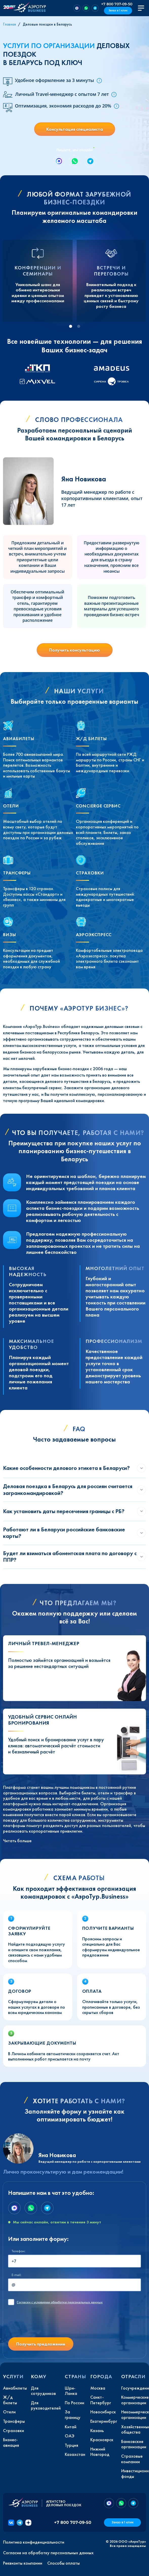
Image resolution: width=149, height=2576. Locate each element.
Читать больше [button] (17, 1840)
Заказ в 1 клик (118, 10)
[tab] (70, 326)
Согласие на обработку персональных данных (48, 2553)
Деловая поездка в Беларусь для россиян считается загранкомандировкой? (67, 1489)
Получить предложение (40, 2344)
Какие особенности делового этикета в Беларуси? (66, 1468)
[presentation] (46, 2323)
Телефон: (18, 2251)
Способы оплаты (63, 2563)
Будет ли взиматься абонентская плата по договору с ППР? (70, 1556)
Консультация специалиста (74, 129)
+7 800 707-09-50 (116, 4)
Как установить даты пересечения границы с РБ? (63, 1511)
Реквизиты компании (22, 2563)
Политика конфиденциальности (33, 2542)
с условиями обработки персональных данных (60, 2302)
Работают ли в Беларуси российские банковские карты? (64, 1533)
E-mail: (16, 2275)
